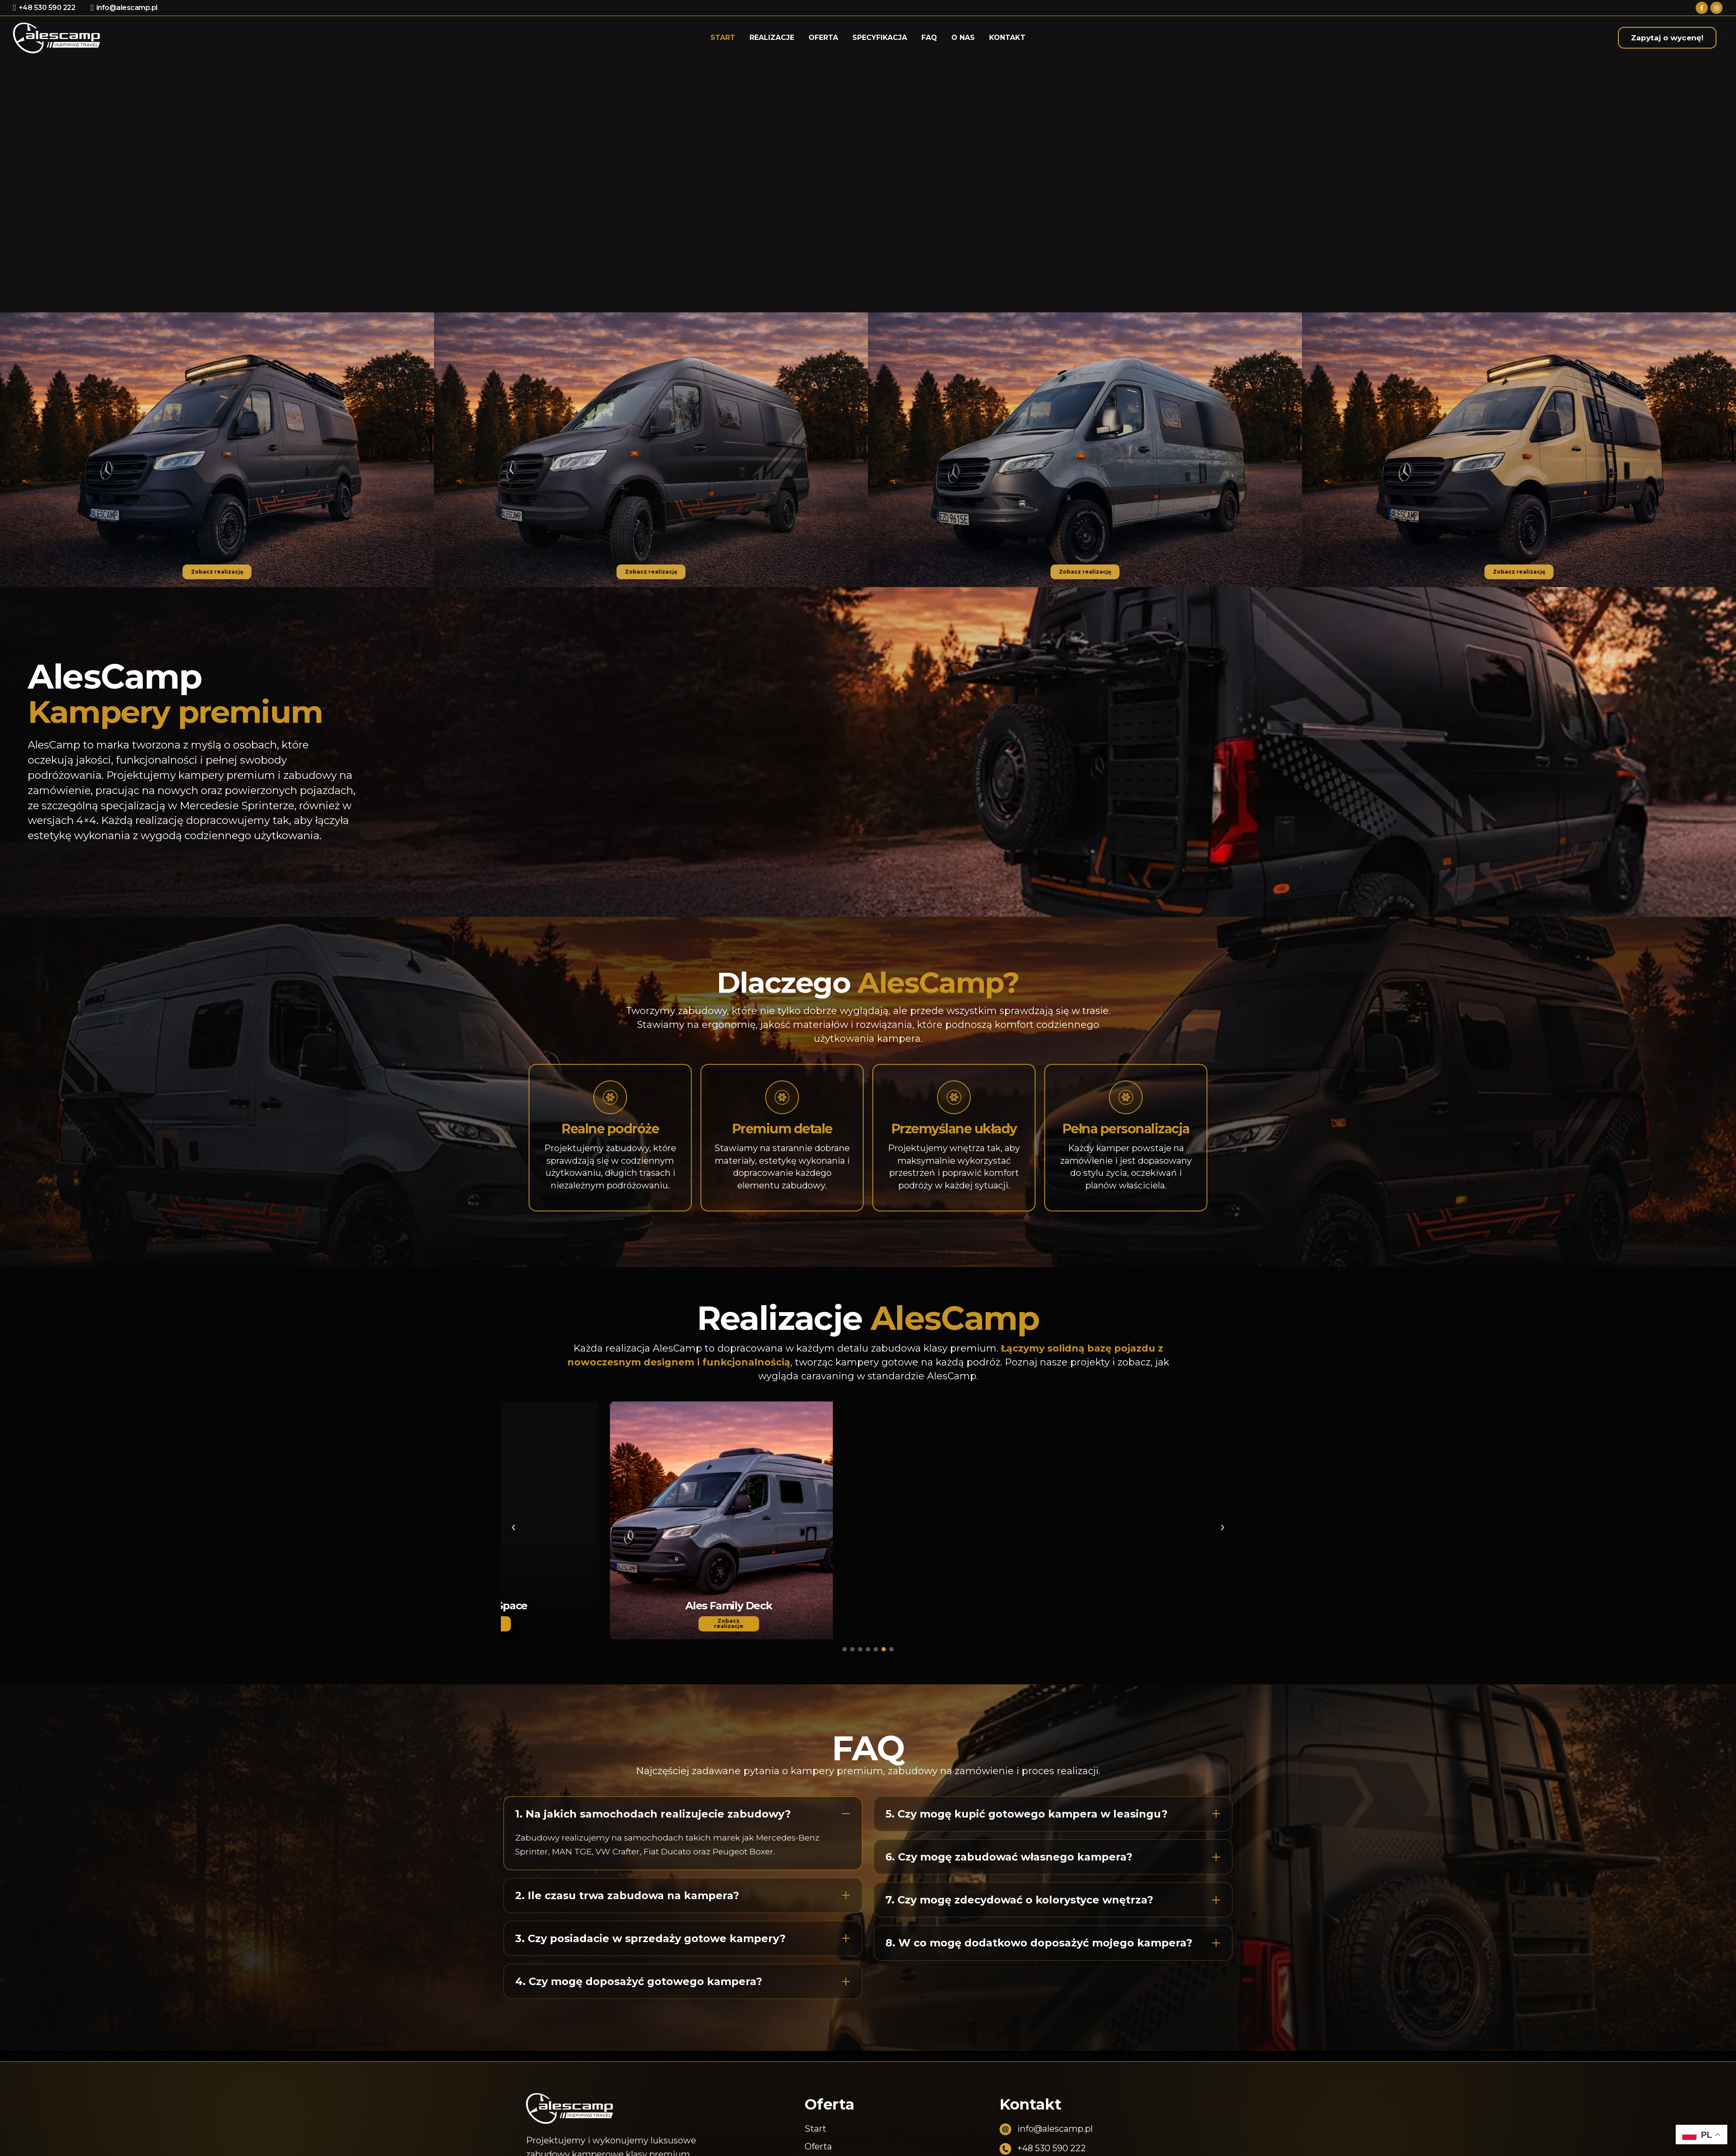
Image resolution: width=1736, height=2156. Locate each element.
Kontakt (1007, 37)
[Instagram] (1716, 8)
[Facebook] (1702, 8)
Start (722, 37)
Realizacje (772, 37)
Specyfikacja (879, 37)
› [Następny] (1222, 1526)
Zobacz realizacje (684, 1623)
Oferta (823, 37)
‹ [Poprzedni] (513, 1526)
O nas (963, 37)
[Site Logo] (56, 38)
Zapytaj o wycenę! (1667, 37)
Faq (929, 37)
